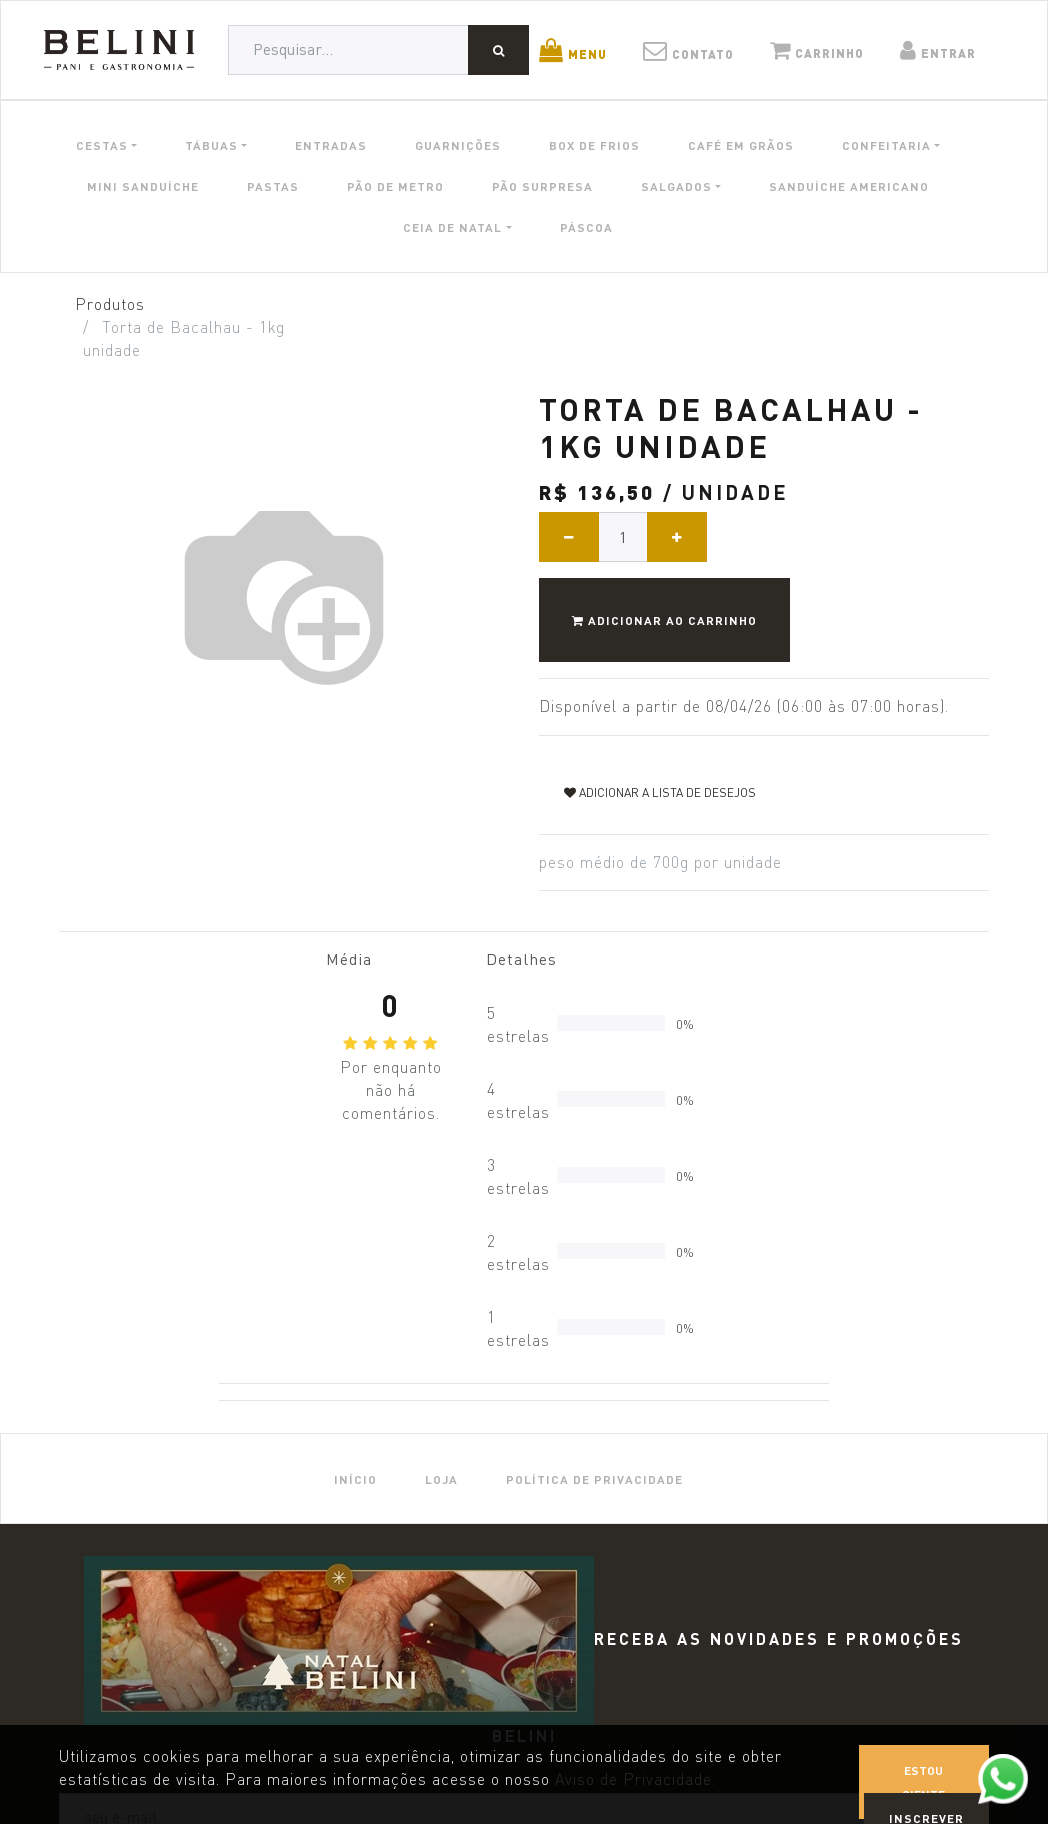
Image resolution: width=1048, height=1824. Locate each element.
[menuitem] (355, 1478)
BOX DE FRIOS (594, 145)
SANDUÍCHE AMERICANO (849, 186)
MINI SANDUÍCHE (143, 186)
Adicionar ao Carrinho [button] (664, 620)
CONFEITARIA (886, 145)
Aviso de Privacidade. (635, 1779)
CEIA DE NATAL (452, 227)
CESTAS (102, 145)
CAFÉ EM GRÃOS (741, 145)
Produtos (110, 304)
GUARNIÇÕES (458, 145)
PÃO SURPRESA (542, 186)
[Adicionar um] (677, 537)
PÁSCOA (586, 227)
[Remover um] (569, 537)
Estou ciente (923, 1782)
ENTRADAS (331, 145)
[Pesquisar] (498, 50)
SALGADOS (676, 186)
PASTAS (273, 186)
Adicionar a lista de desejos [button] (660, 792)
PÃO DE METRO (395, 186)
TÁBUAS (211, 145)
